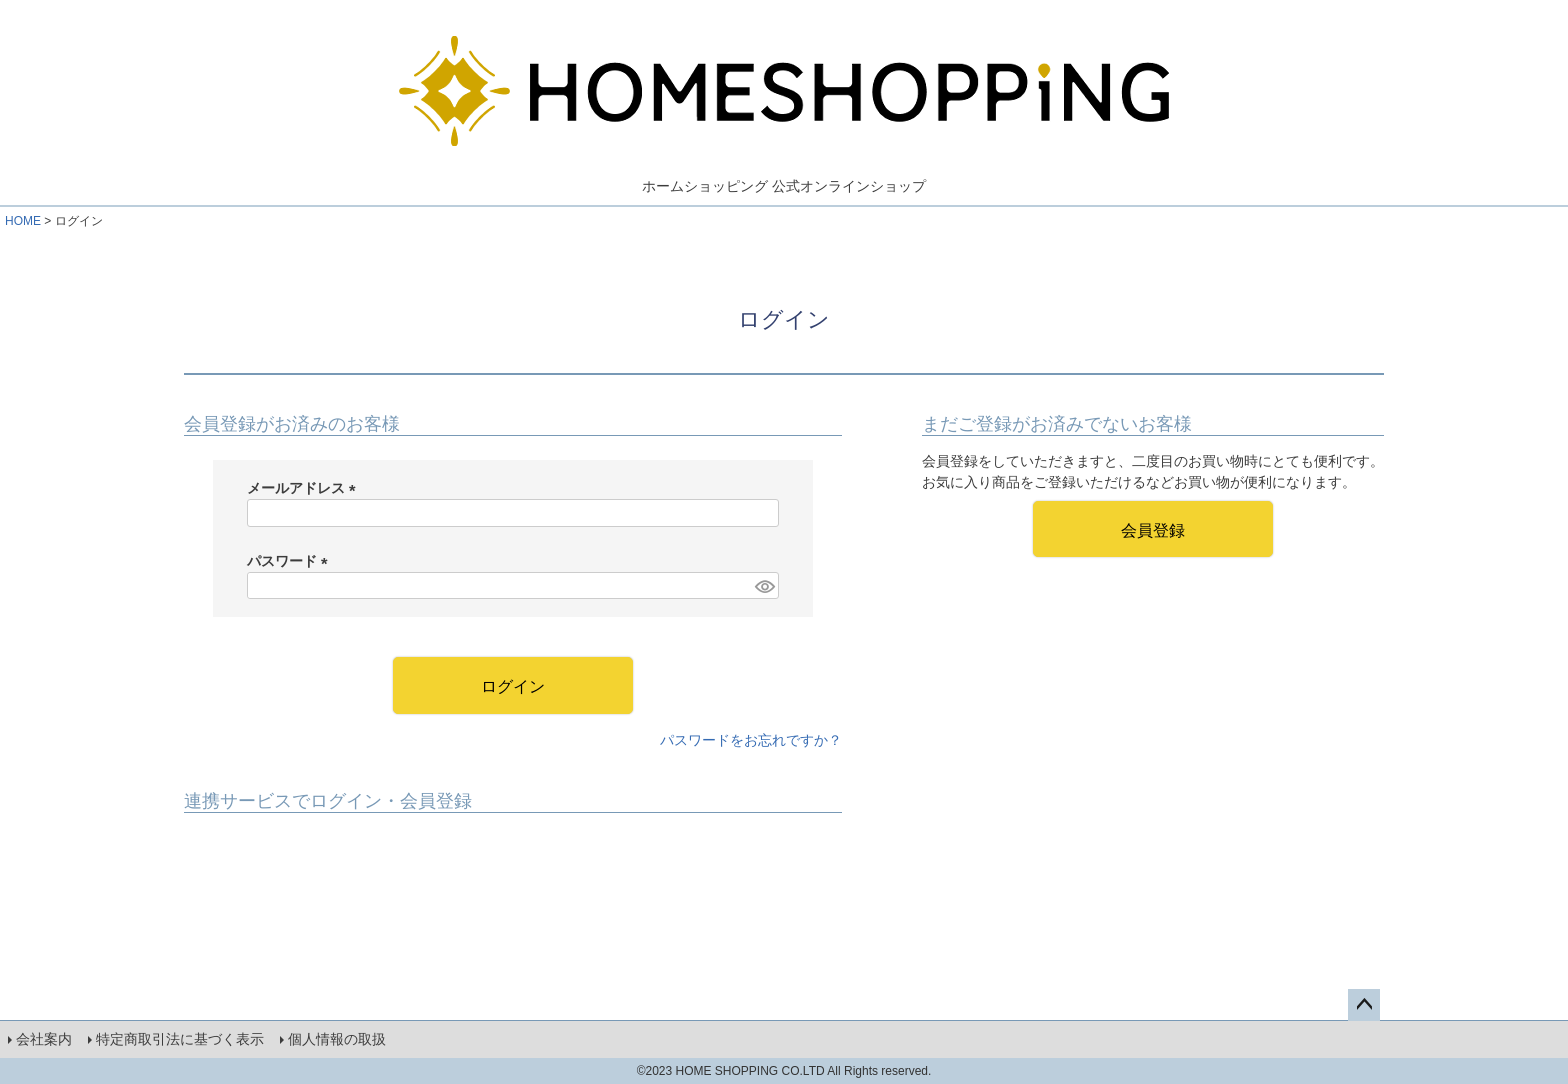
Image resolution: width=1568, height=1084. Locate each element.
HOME (23, 221)
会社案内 (44, 1039)
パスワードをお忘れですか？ (751, 740)
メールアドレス (305, 488)
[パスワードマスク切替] (764, 586)
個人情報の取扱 (337, 1039)
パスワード (291, 561)
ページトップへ (1364, 1005)
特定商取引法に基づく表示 (180, 1039)
